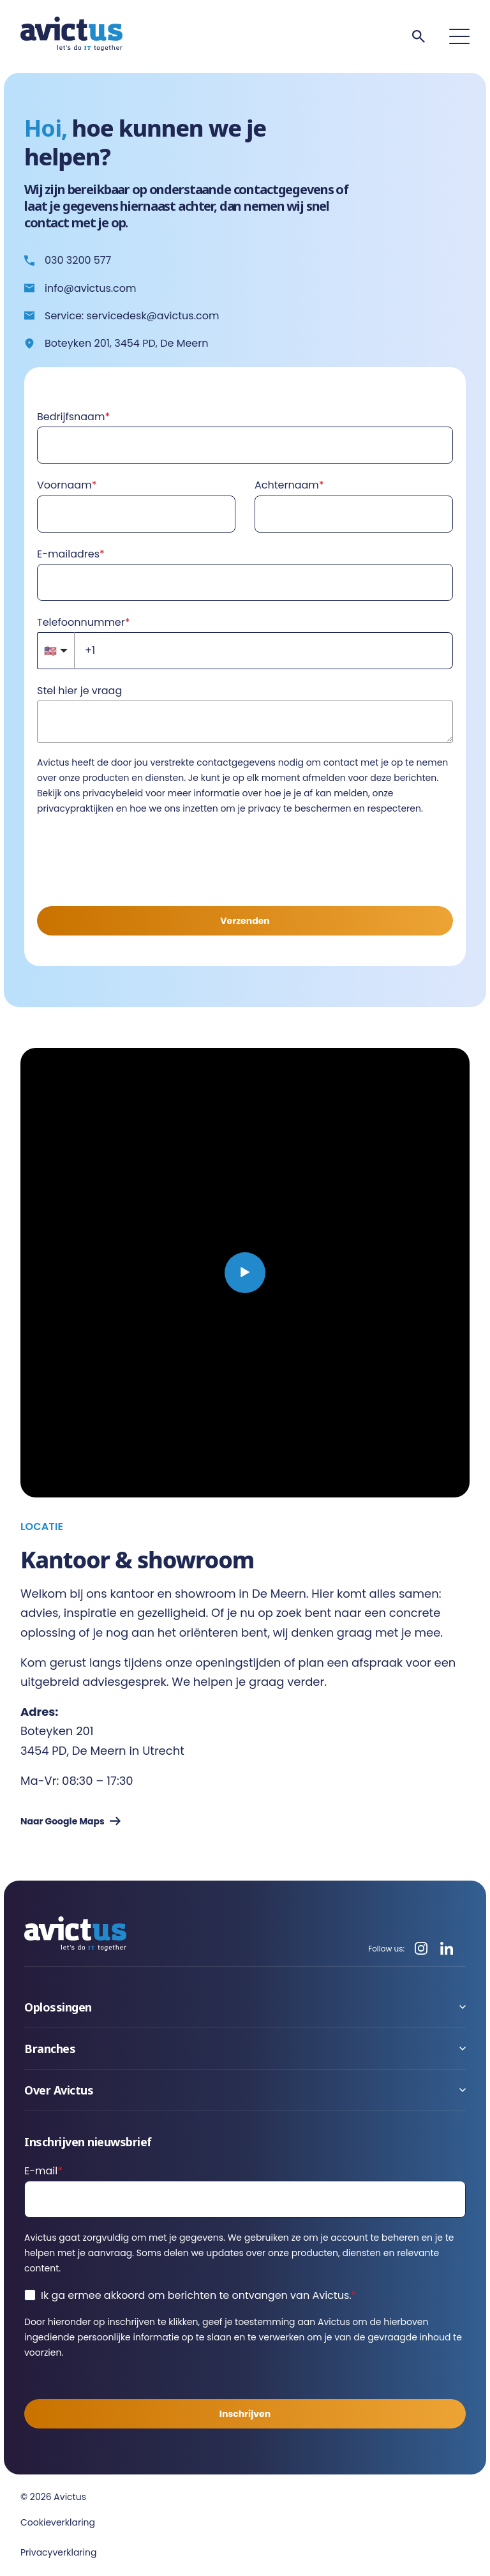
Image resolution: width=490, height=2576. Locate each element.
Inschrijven (245, 2413)
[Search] (418, 36)
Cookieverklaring (57, 2522)
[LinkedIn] (446, 1949)
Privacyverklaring (58, 2552)
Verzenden (244, 920)
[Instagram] (421, 1949)
